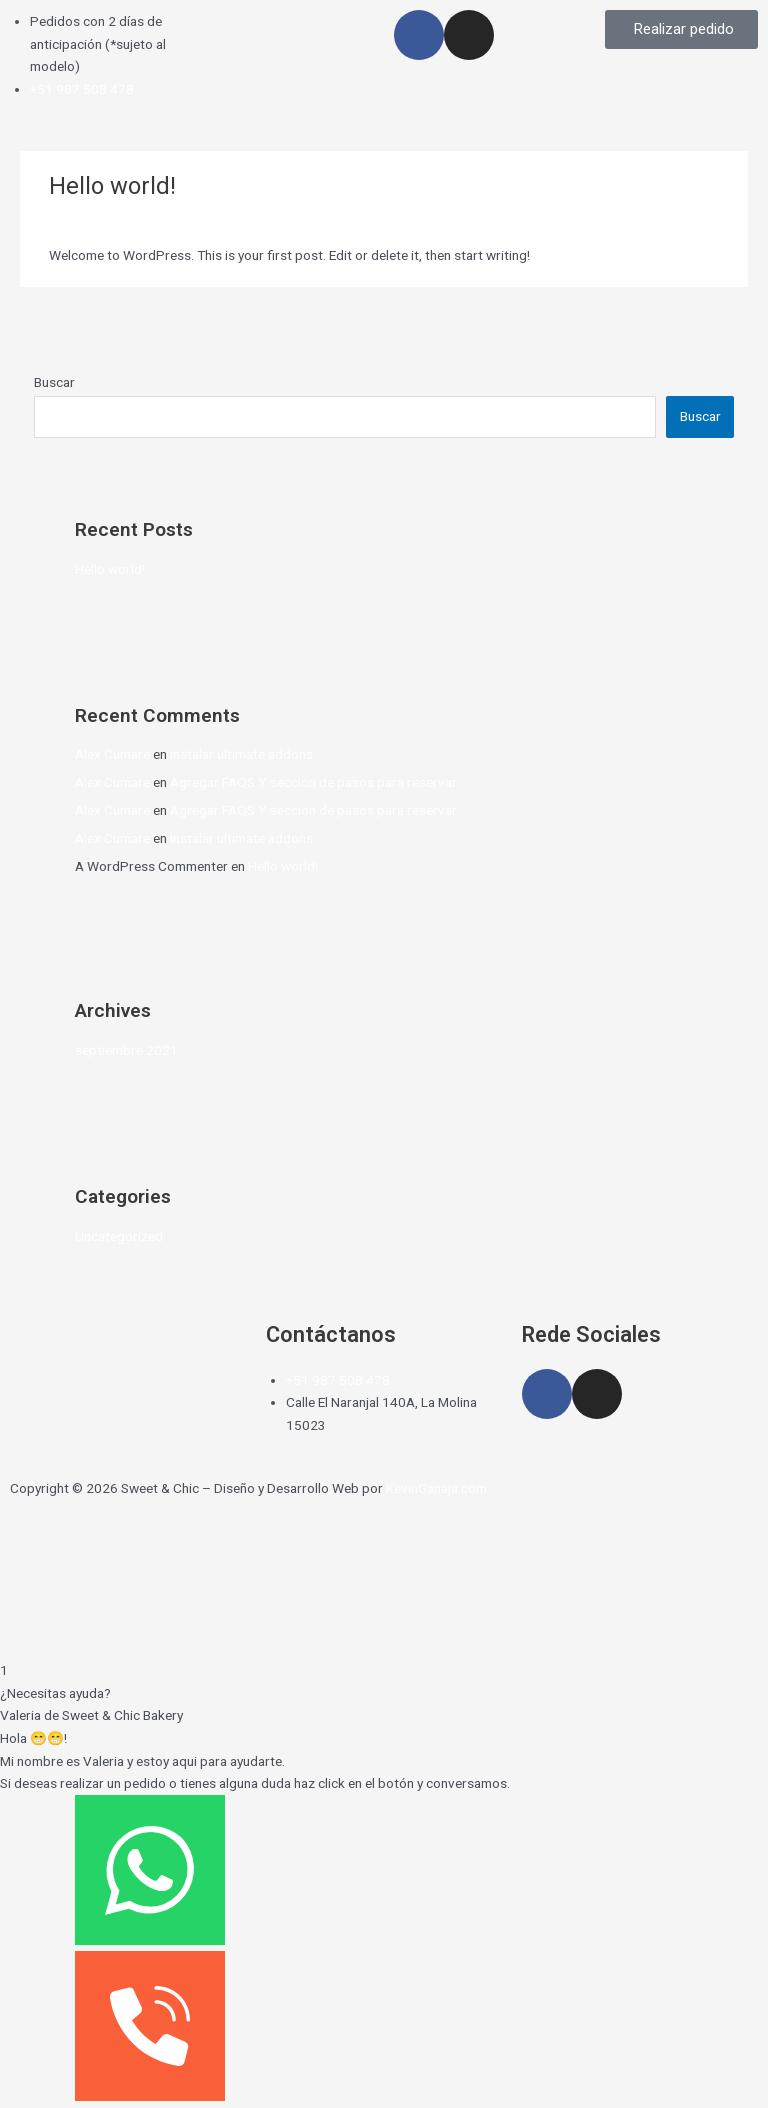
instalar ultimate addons (241, 754)
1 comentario (88, 219)
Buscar (54, 382)
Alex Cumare (112, 754)
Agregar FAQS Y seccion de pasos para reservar (313, 782)
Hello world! (110, 569)
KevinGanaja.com (436, 1488)
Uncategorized (184, 219)
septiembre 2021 (126, 1050)
